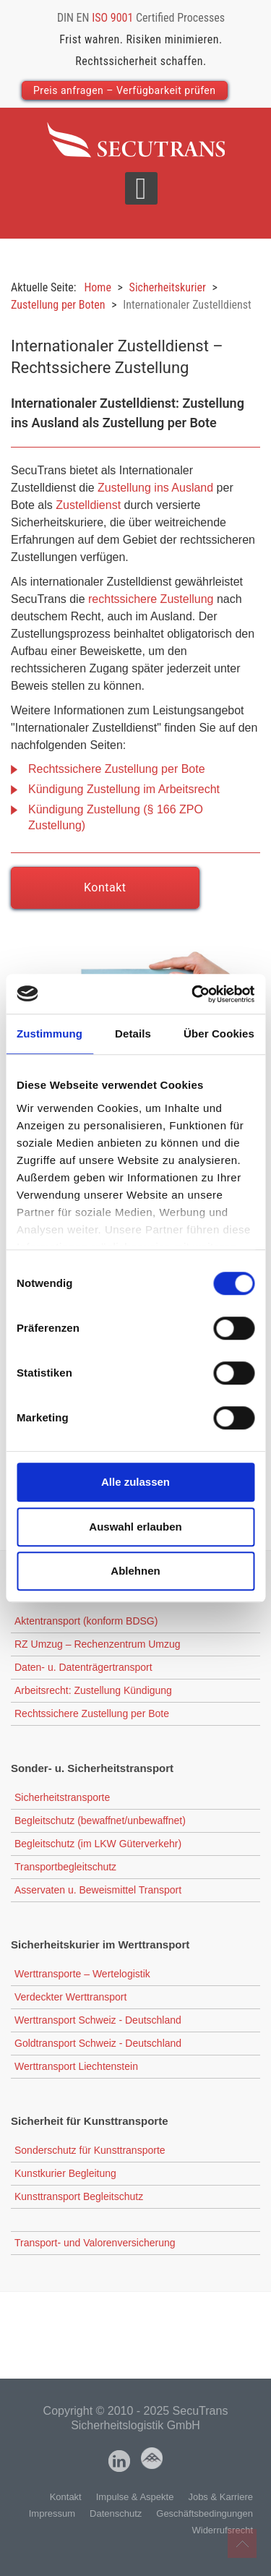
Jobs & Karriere (220, 2496)
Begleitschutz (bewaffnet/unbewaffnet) (100, 1820)
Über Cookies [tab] (219, 1033)
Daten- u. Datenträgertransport (83, 1667)
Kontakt (105, 887)
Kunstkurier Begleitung (65, 2173)
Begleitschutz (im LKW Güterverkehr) (97, 1843)
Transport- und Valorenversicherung (95, 2242)
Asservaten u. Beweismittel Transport (97, 1890)
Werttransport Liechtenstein (76, 2066)
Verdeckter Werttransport (70, 1997)
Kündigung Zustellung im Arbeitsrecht (124, 789)
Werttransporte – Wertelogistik (82, 1974)
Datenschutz (116, 2513)
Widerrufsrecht (222, 2530)
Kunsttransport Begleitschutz (78, 2196)
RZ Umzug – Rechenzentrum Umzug (97, 1644)
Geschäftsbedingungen (204, 2513)
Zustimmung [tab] (49, 1033)
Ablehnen (135, 1571)
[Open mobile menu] (141, 188)
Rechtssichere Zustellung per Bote (116, 769)
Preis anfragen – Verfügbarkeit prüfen (124, 90)
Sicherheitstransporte (62, 1797)
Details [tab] (133, 1033)
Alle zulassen (135, 1482)
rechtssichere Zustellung (150, 599)
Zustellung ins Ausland (155, 488)
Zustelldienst (88, 505)
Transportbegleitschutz (65, 1867)
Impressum (52, 2513)
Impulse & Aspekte (135, 2496)
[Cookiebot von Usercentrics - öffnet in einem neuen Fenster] (193, 994)
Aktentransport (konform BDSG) (86, 1621)
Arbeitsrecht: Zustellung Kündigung (93, 1690)
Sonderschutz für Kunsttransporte (89, 2150)
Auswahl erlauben (135, 1526)
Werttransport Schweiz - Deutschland (97, 2020)
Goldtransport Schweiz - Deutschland (97, 2043)
